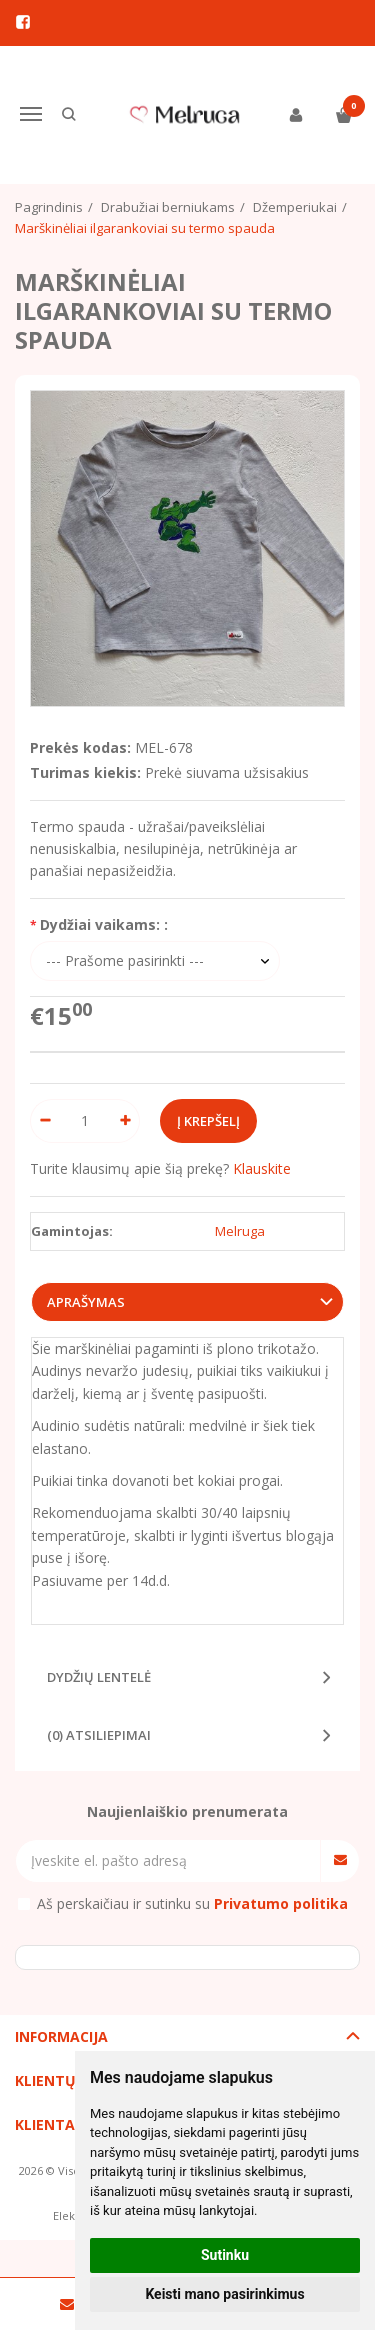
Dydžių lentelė (99, 1677)
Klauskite (262, 1168)
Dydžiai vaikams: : (104, 924)
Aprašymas (86, 1302)
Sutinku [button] (225, 2255)
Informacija (61, 2036)
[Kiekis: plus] (125, 1121)
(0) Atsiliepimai (99, 1735)
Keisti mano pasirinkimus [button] (224, 2294)
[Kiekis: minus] (44, 1121)
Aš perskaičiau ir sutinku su (192, 1903)
